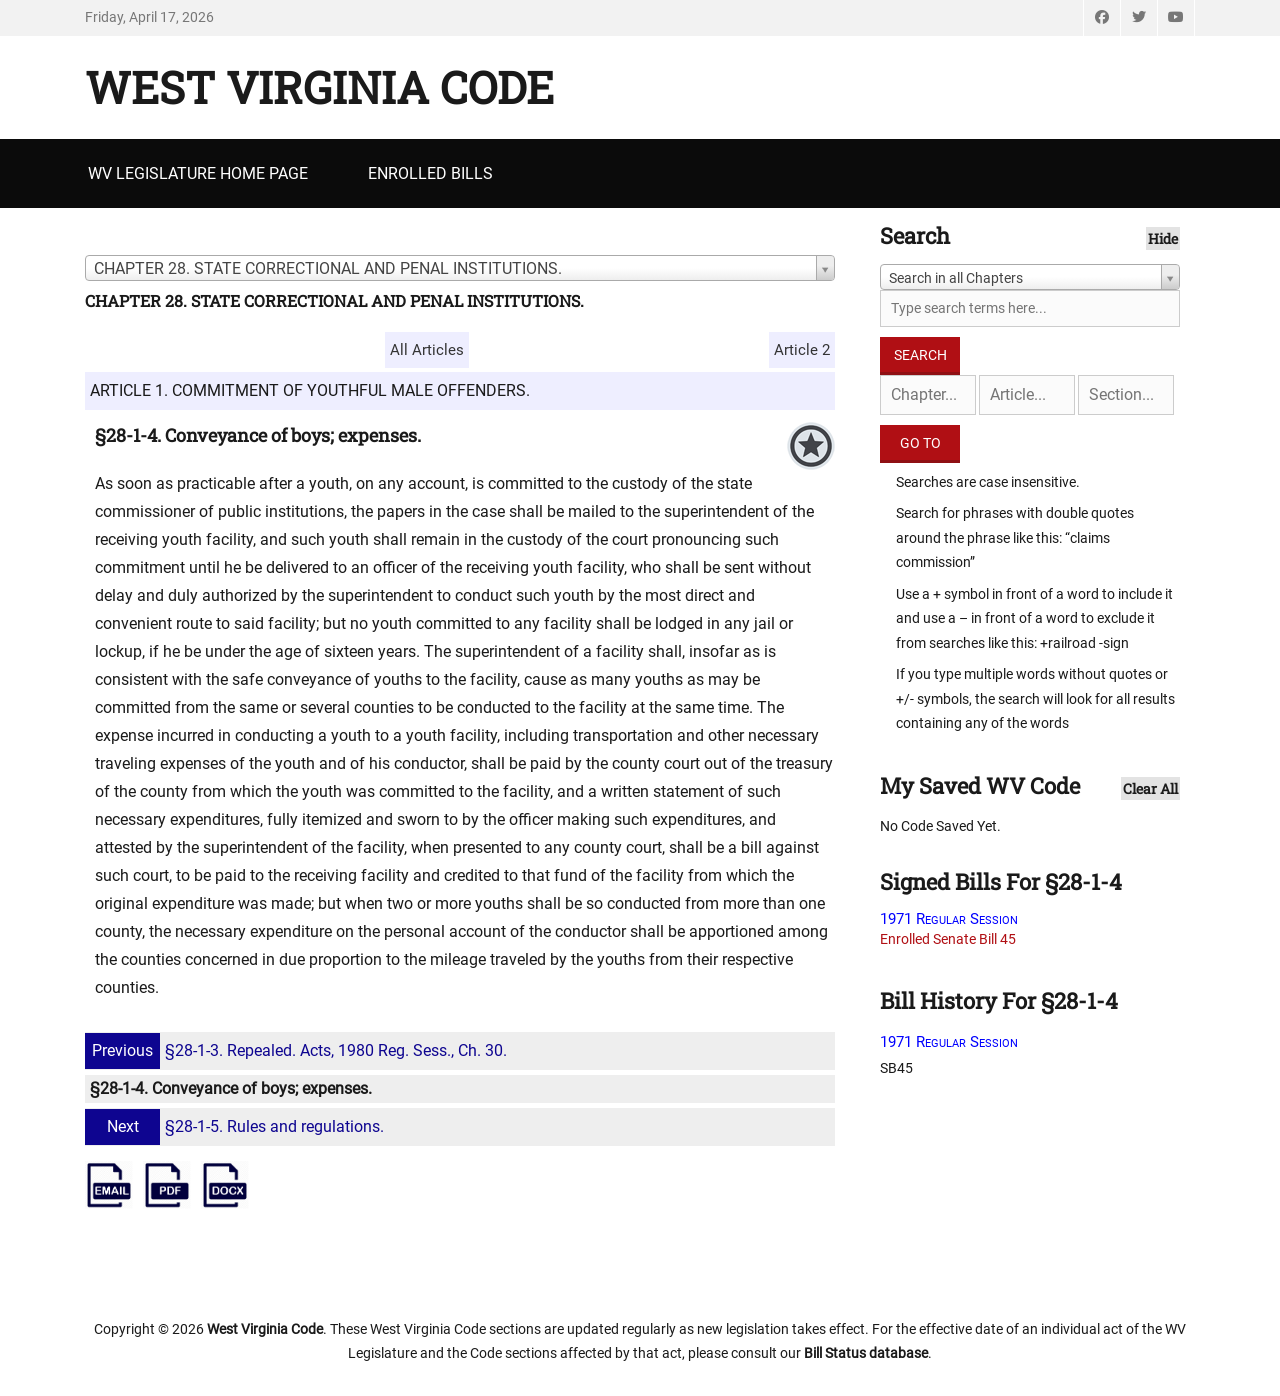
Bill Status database (866, 1353)
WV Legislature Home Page (198, 173)
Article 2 (802, 350)
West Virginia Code (319, 87)
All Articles (427, 350)
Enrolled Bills (430, 173)
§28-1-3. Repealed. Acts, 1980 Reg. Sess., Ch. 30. (298, 1050)
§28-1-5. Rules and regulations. (237, 1126)
